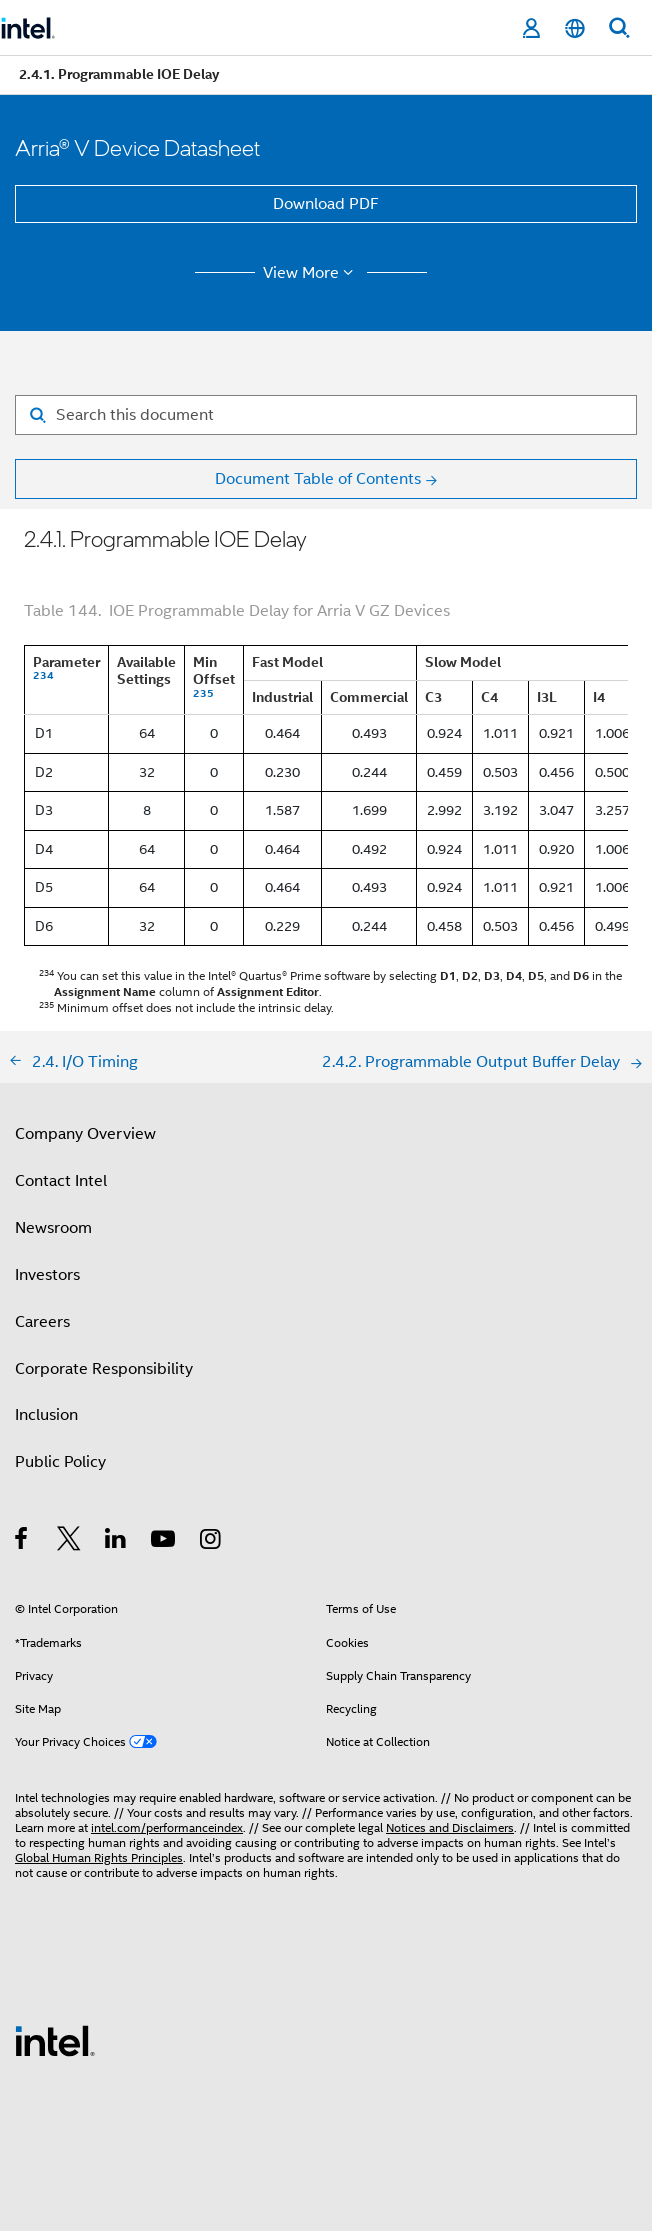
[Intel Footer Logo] (55, 2040)
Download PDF (326, 204)
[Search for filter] (326, 415)
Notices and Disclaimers (450, 1827)
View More (311, 273)
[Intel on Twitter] (69, 1542)
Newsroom (53, 1228)
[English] (575, 28)
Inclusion (46, 1415)
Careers (42, 1322)
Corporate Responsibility (104, 1369)
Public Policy (60, 1462)
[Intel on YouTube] (164, 1542)
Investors (47, 1275)
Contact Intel (61, 1181)
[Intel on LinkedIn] (116, 1542)
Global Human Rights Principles (99, 1857)
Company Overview (85, 1134)
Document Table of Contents (318, 479)
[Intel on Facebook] (22, 1542)
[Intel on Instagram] (211, 1542)
